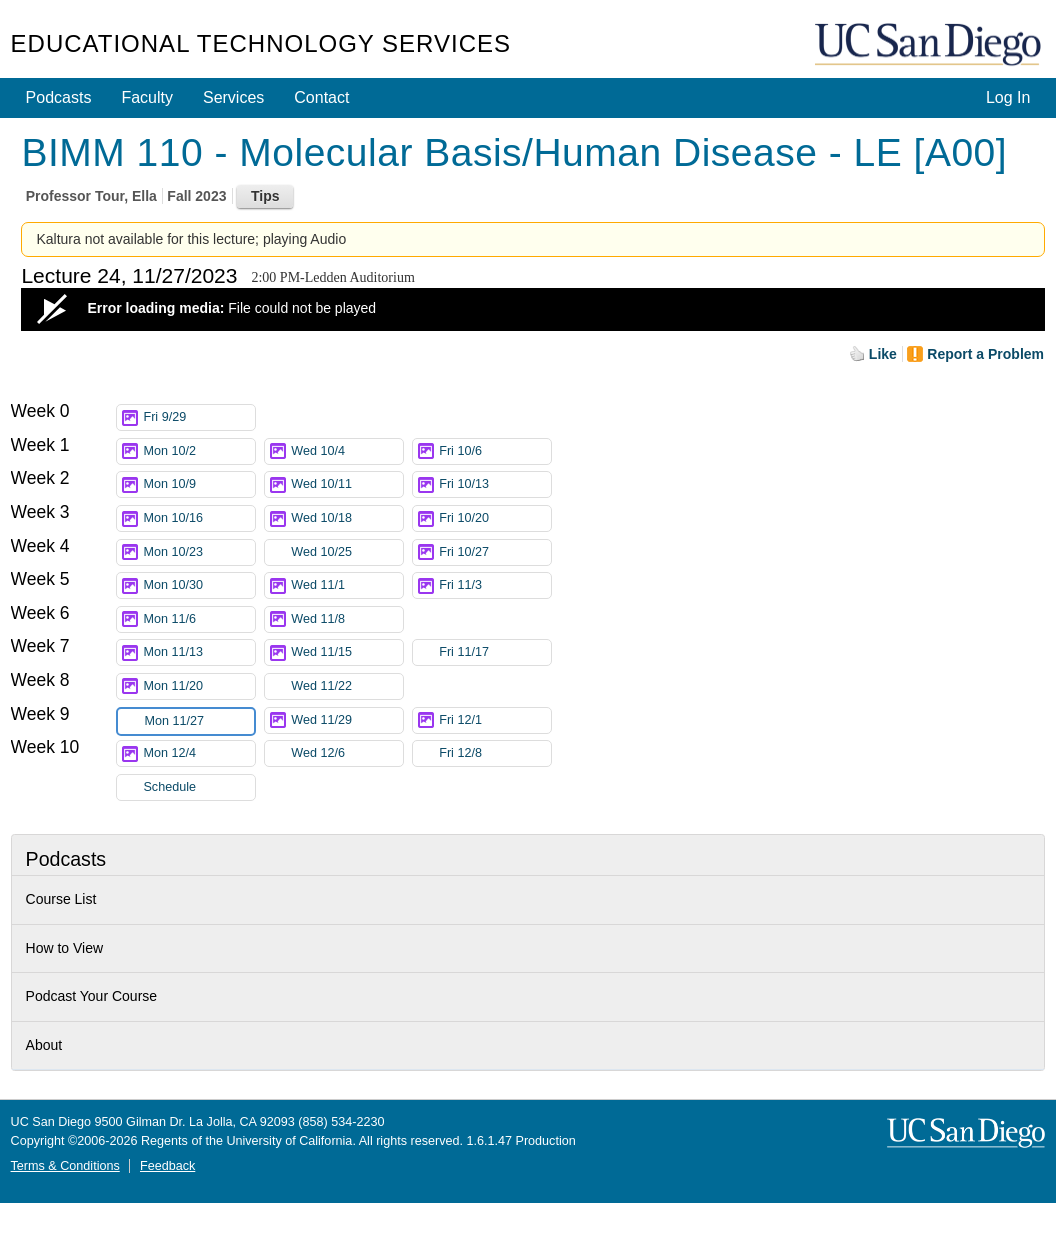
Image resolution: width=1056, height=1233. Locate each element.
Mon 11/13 (199, 652)
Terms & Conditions (65, 1166)
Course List (61, 899)
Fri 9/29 (199, 417)
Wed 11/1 (347, 585)
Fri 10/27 (495, 552)
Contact (321, 97)
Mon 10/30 (199, 585)
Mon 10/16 (199, 518)
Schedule (169, 787)
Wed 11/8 (347, 619)
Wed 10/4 (347, 451)
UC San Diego (930, 45)
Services (233, 97)
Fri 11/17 (495, 652)
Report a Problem (985, 354)
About (44, 1045)
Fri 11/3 (495, 585)
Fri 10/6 (495, 451)
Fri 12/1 (495, 720)
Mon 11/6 (199, 619)
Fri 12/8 (495, 753)
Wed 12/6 (347, 753)
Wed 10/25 (347, 552)
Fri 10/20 (495, 518)
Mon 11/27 (199, 721)
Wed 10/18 (347, 518)
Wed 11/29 (347, 720)
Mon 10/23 (199, 552)
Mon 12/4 (199, 753)
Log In (1008, 97)
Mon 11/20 (199, 686)
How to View (65, 948)
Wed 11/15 (347, 652)
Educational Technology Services (261, 43)
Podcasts (59, 97)
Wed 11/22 (347, 686)
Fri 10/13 (495, 484)
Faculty (147, 97)
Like (883, 354)
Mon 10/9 (199, 484)
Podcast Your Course (92, 996)
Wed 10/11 (347, 484)
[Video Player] (533, 309)
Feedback (167, 1166)
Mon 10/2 (199, 451)
